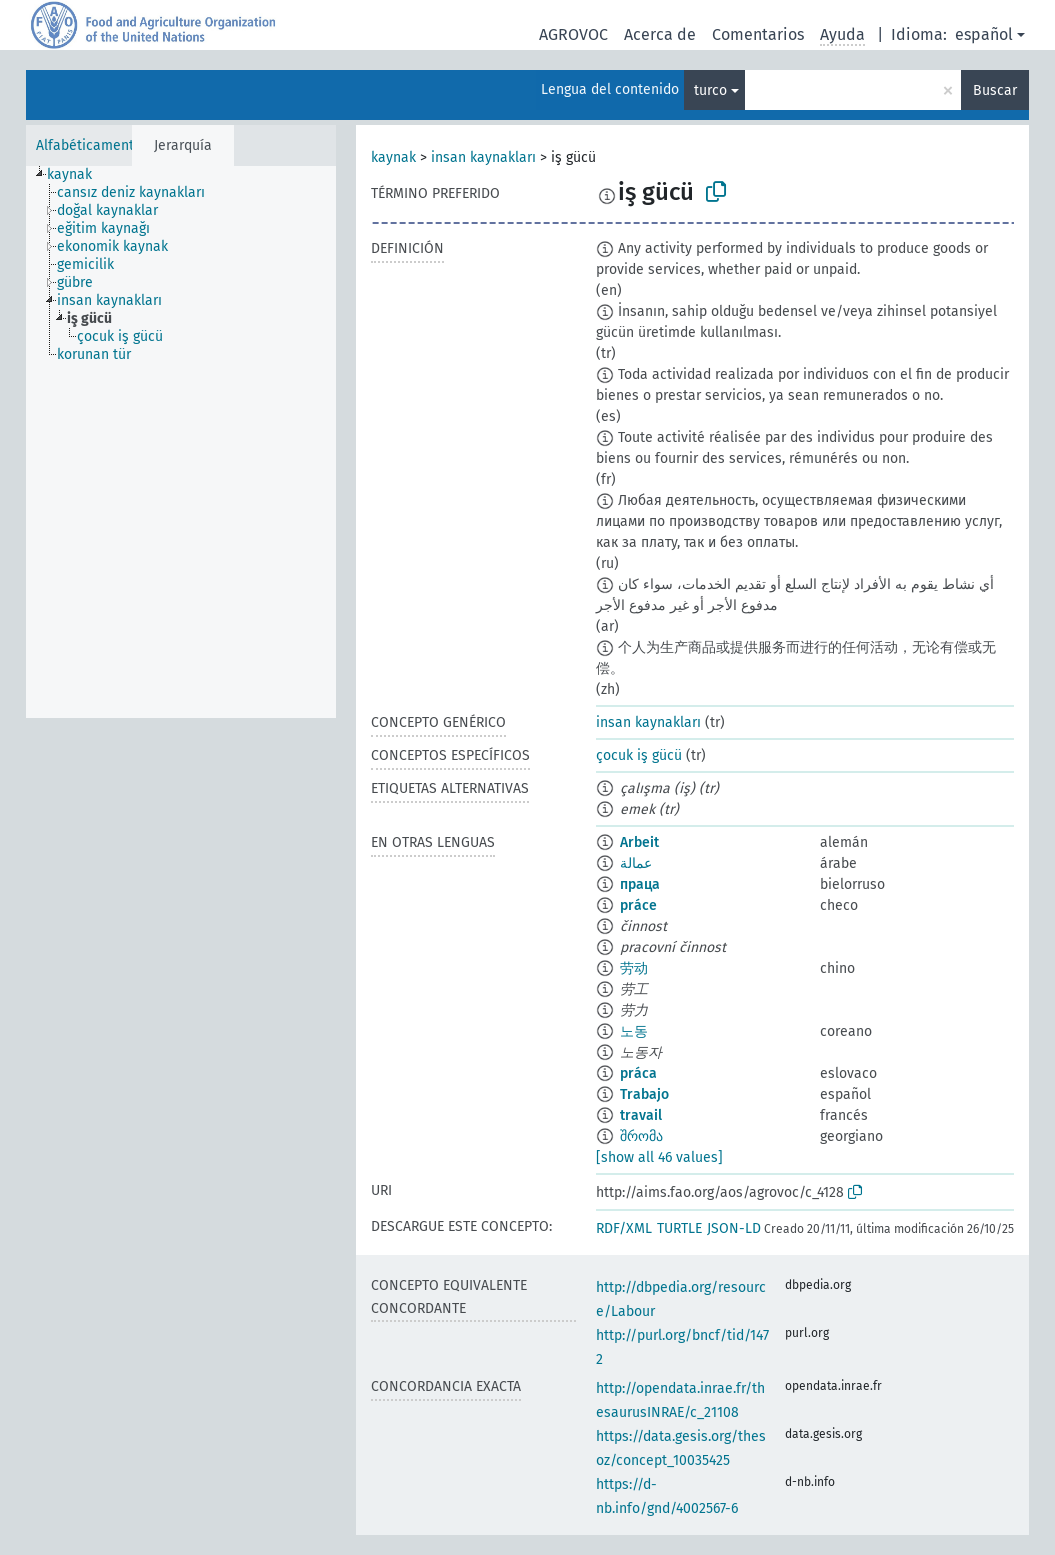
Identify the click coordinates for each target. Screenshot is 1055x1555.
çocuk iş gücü (639, 755)
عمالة (636, 863)
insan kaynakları (483, 157)
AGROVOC (573, 34)
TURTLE (679, 1228)
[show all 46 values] (659, 1157)
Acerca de (660, 34)
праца (640, 884)
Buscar (995, 90)
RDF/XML (624, 1228)
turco (710, 90)
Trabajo (644, 1094)
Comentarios (758, 34)
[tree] (181, 442)
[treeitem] (78, 175)
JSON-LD (734, 1228)
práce (638, 905)
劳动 (634, 968)
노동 (634, 1031)
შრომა (641, 1136)
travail (641, 1115)
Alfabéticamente (89, 145)
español (984, 34)
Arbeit (639, 842)
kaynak (393, 157)
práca (638, 1073)
